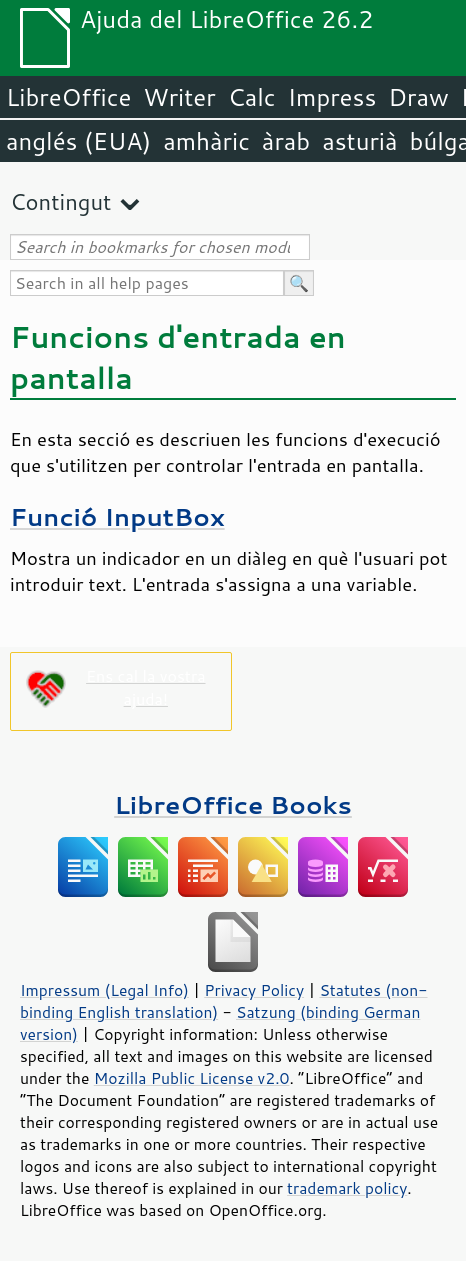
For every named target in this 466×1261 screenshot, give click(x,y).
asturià (359, 141)
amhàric (206, 141)
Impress (332, 97)
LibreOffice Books (233, 804)
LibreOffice (68, 97)
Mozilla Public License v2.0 (192, 1078)
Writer (179, 97)
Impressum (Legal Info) (104, 990)
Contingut (60, 201)
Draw (418, 97)
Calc (252, 97)
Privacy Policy (254, 990)
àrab (286, 141)
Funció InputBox (117, 516)
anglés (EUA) (78, 141)
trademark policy (347, 1188)
